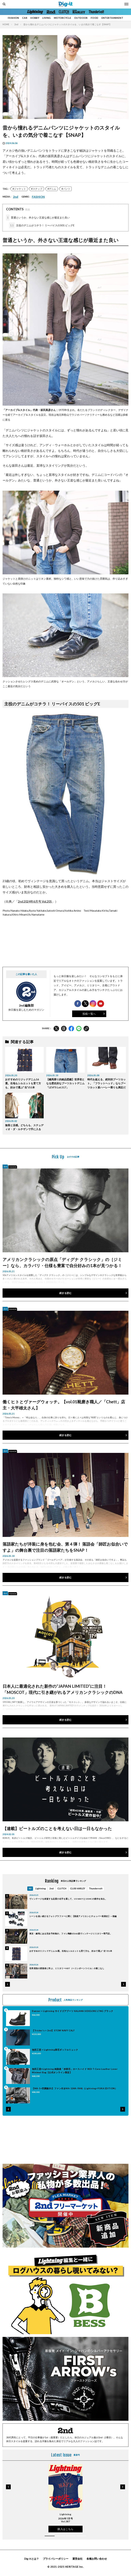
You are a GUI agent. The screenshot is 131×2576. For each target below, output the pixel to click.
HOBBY (34, 17)
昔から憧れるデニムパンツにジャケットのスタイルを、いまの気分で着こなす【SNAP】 (67, 24)
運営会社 (77, 2558)
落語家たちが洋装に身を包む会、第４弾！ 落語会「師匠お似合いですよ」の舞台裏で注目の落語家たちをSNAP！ (65, 1547)
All (30, 1888)
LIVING (46, 17)
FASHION (13, 17)
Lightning (40, 1888)
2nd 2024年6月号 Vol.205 (35, 901)
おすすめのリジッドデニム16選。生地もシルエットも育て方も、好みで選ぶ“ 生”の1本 (23, 1083)
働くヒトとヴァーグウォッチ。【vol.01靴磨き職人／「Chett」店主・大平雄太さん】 (64, 1404)
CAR (24, 17)
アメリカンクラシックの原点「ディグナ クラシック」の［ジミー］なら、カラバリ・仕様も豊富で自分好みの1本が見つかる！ (62, 1262)
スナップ (37, 188)
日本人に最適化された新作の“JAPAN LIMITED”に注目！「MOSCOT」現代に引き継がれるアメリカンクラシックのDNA (62, 1689)
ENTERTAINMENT (112, 17)
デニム (52, 188)
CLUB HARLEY (77, 1888)
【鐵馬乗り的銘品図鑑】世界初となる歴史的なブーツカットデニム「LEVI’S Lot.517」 (65, 1083)
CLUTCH (61, 1888)
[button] (7, 1984)
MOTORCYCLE (62, 17)
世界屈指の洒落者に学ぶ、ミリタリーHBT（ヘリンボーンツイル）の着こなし (66, 1968)
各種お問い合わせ (96, 2558)
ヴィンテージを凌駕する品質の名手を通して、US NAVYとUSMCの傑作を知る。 (68, 1899)
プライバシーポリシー (55, 2558)
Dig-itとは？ (31, 2558)
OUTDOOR (81, 17)
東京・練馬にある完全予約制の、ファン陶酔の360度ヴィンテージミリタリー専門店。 (70, 1933)
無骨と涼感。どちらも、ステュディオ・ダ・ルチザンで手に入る (24, 1127)
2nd (16, 24)
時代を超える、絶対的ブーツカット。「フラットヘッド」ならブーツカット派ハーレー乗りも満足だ (106, 1083)
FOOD (94, 17)
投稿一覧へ (89, 1013)
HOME (6, 24)
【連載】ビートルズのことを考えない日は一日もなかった (57, 1828)
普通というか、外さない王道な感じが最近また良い (38, 218)
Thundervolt (96, 1888)
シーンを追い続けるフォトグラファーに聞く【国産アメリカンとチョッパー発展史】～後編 (73, 1916)
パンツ (66, 188)
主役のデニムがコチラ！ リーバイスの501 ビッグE (41, 225)
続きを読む (65, 1292)
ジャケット (20, 188)
